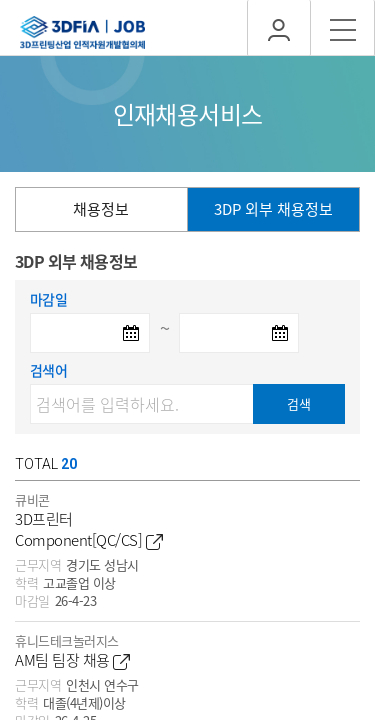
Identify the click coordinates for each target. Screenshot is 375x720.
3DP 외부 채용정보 (273, 209)
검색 (299, 403)
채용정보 (101, 209)
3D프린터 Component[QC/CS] (89, 530)
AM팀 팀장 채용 (72, 660)
